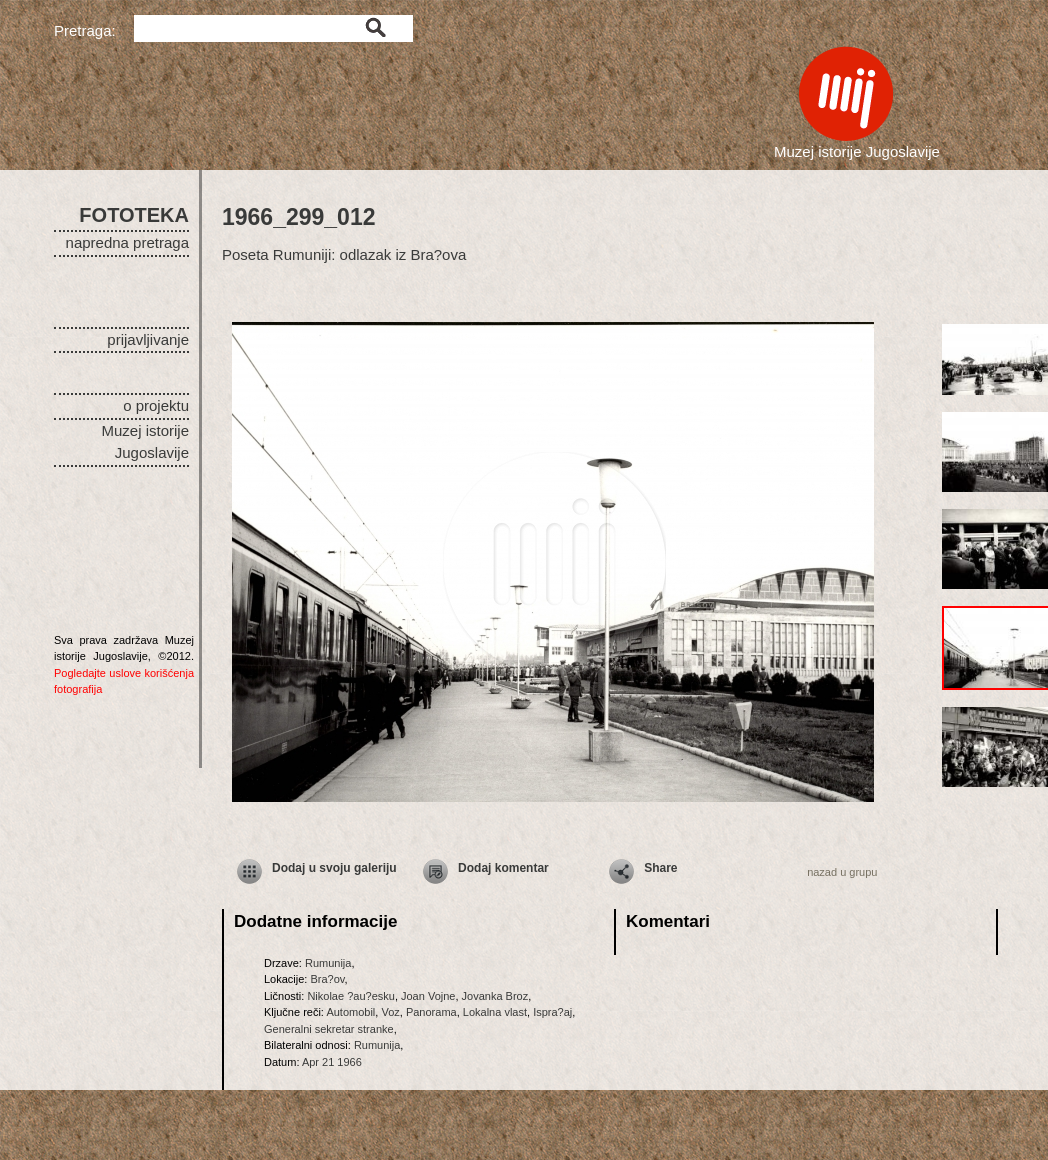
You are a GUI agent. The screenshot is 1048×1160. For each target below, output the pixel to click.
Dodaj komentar (503, 868)
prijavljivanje (148, 339)
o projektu (156, 405)
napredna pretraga (127, 242)
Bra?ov (327, 979)
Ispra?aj (552, 1012)
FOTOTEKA (134, 215)
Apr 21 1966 (332, 1062)
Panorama (431, 1012)
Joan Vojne (428, 996)
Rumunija (328, 963)
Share (660, 868)
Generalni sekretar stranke (329, 1029)
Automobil (350, 1012)
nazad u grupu (842, 872)
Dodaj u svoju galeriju (334, 868)
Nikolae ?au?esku (350, 996)
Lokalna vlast (495, 1012)
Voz (390, 1012)
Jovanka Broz (495, 996)
